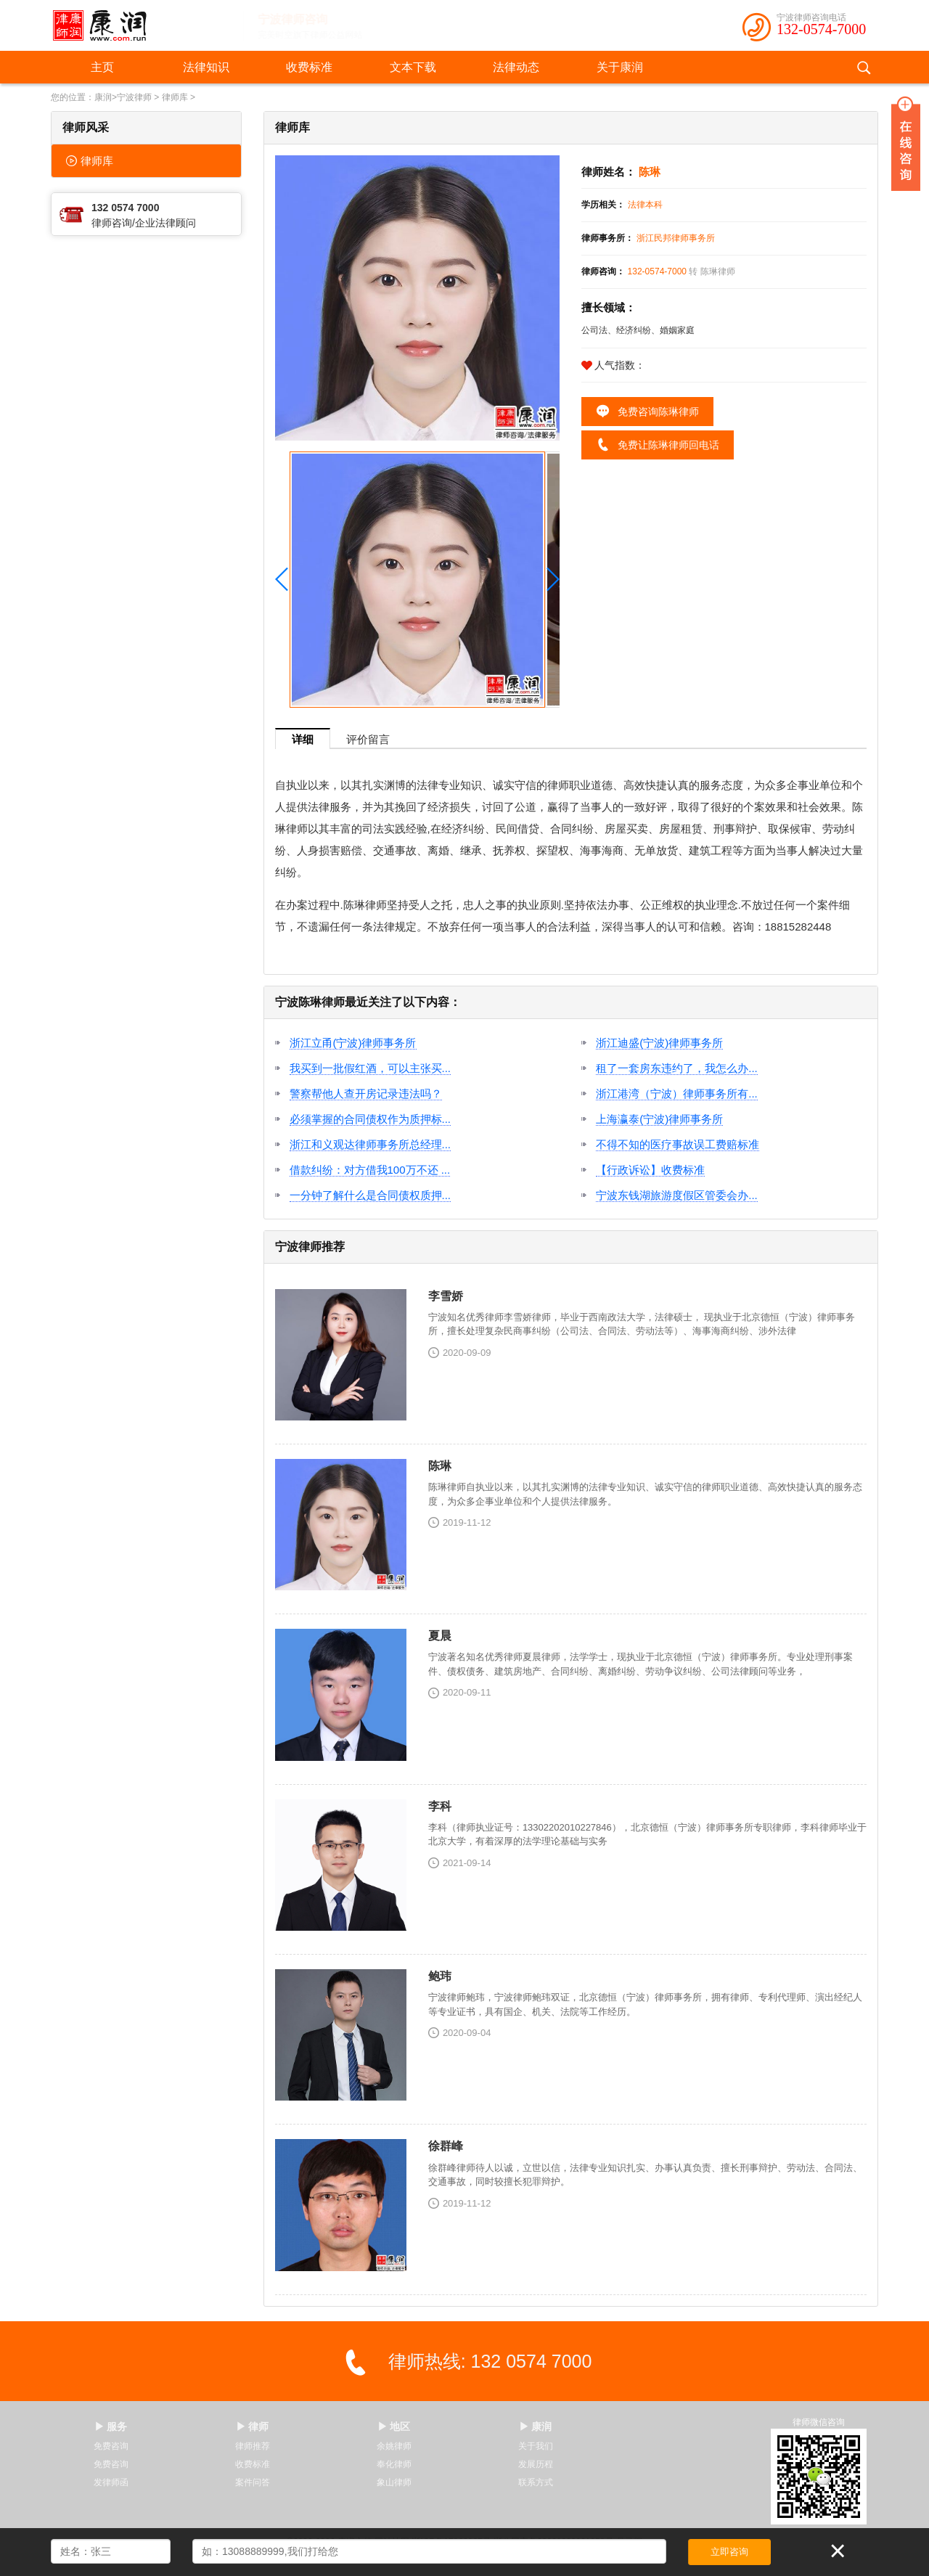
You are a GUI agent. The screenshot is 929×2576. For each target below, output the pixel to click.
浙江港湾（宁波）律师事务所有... (677, 1093)
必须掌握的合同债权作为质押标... (370, 1119)
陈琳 (439, 1466)
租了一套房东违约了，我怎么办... (677, 1068)
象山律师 (394, 2482)
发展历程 (535, 2464)
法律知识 (206, 67)
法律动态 (516, 67)
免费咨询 (111, 2446)
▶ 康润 (535, 2426)
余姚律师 (394, 2446)
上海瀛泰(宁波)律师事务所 (659, 1119)
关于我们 (535, 2446)
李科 (439, 1806)
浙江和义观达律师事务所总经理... (370, 1144)
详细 (303, 739)
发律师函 (111, 2482)
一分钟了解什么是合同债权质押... (370, 1195)
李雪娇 (445, 1296)
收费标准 (309, 67)
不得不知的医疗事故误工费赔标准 (677, 1144)
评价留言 (368, 739)
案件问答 (252, 2482)
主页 (102, 67)
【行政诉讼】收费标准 (650, 1170)
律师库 (175, 97)
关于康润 (620, 67)
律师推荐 (252, 2446)
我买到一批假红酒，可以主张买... (370, 1068)
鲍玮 (439, 1976)
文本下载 (413, 67)
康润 (103, 97)
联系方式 (535, 2482)
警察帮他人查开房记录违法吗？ (366, 1093)
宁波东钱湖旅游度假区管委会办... (677, 1195)
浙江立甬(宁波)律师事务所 (353, 1042)
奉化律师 (394, 2464)
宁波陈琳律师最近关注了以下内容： (368, 1002)
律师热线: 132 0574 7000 (490, 2361)
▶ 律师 (252, 2426)
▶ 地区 (394, 2426)
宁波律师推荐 (310, 1246)
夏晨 (439, 1636)
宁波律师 (134, 97)
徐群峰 (445, 2146)
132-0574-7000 (821, 29)
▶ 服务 (111, 2426)
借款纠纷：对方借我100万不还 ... (370, 1170)
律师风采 (85, 127)
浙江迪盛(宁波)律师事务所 (659, 1042)
